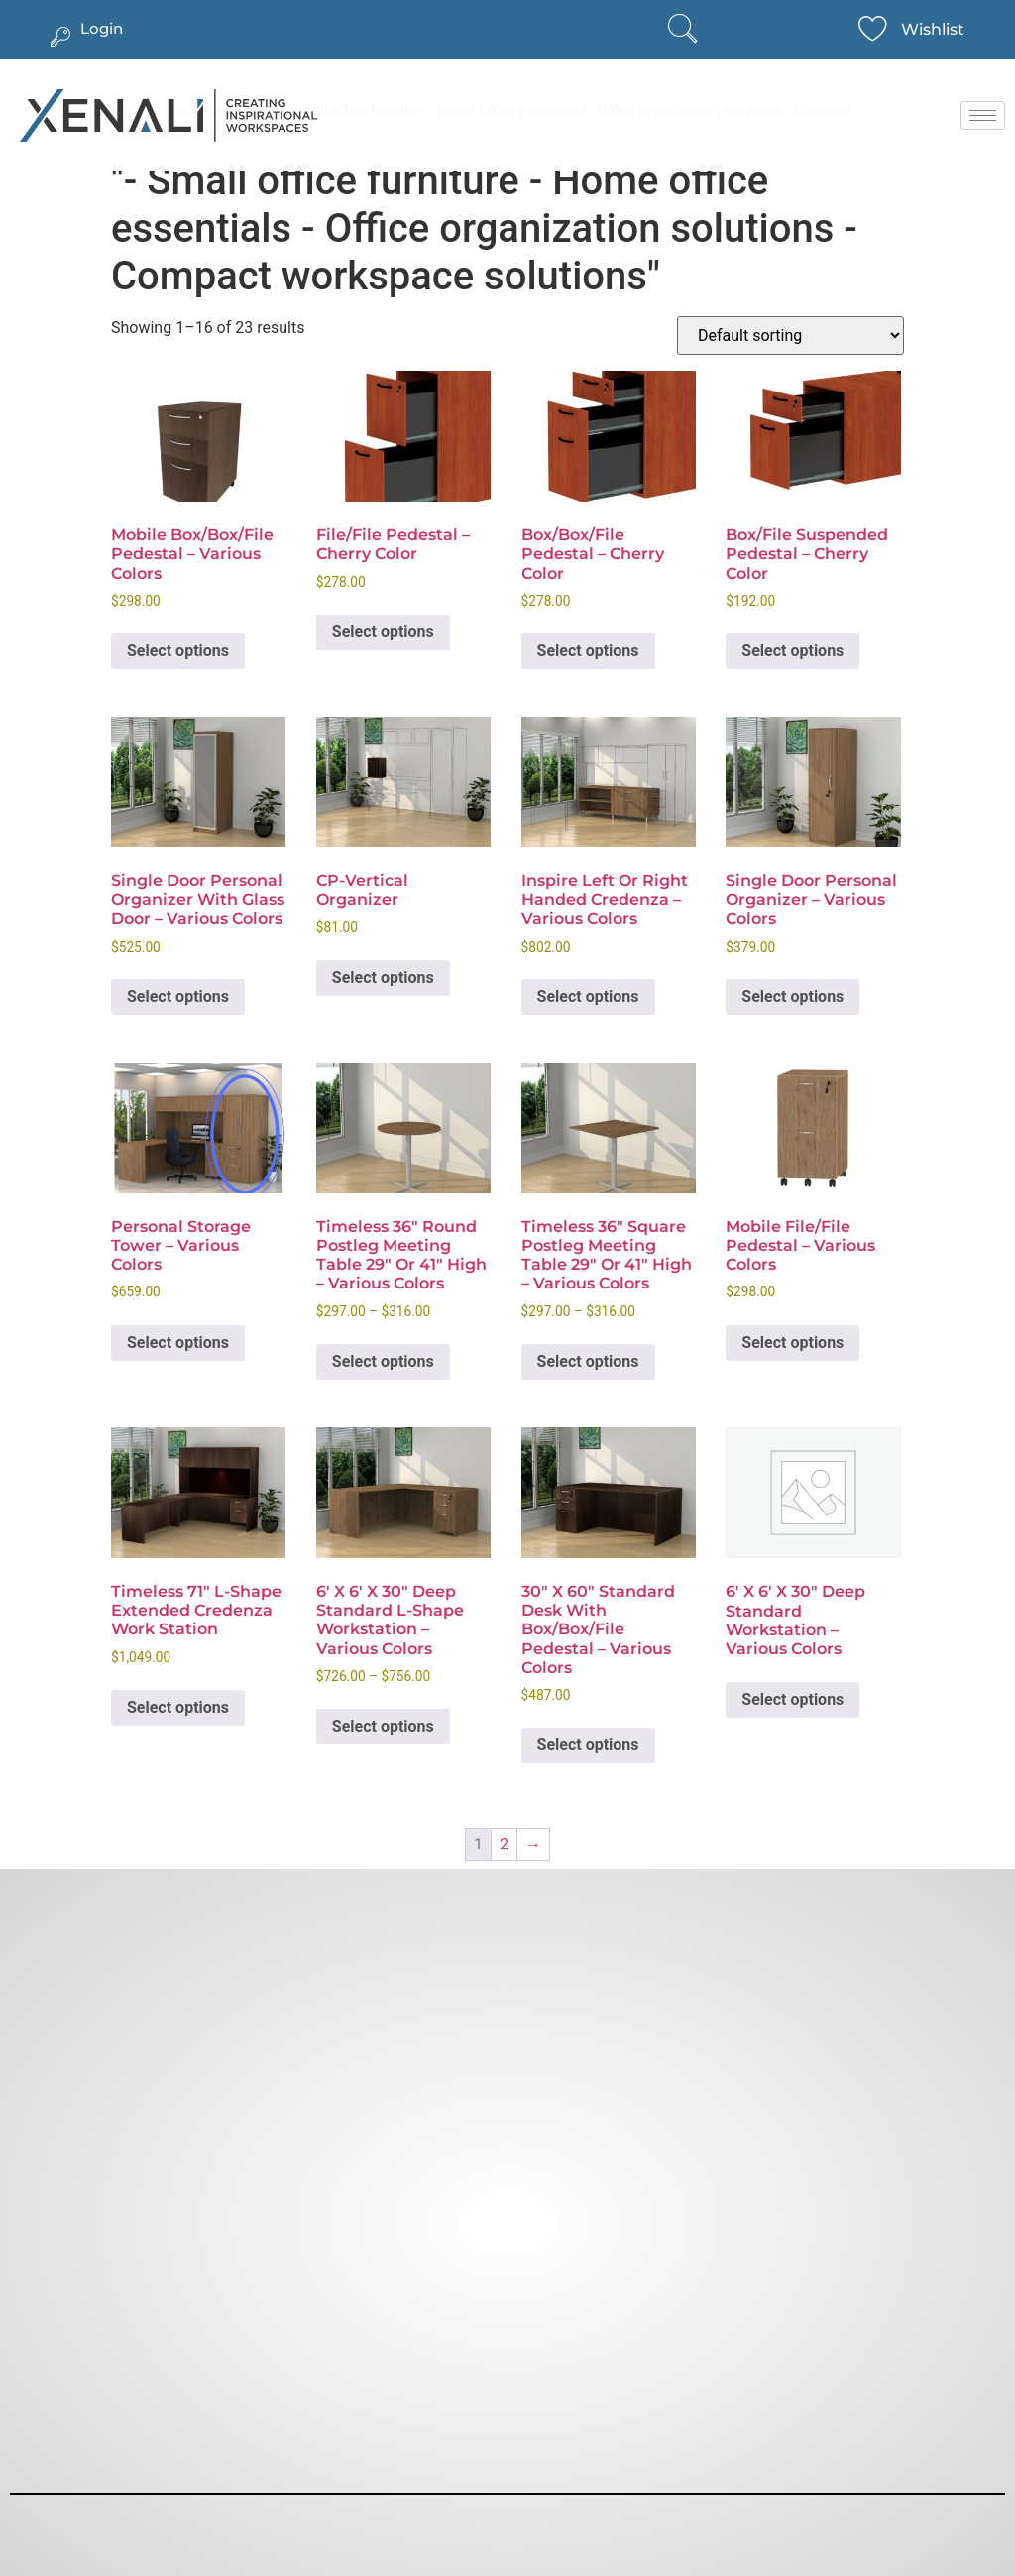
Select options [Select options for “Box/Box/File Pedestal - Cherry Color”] (588, 650)
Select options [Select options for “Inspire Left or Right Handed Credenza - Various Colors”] (588, 996)
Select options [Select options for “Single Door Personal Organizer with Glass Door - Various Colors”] (178, 996)
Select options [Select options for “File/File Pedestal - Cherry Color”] (383, 631)
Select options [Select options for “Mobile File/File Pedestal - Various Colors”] (792, 1342)
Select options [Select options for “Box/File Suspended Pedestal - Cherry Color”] (792, 650)
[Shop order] (790, 335)
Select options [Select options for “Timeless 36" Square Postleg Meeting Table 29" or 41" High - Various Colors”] (588, 1361)
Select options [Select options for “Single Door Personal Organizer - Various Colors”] (792, 996)
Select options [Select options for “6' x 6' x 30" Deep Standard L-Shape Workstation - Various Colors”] (383, 1726)
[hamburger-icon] (982, 115)
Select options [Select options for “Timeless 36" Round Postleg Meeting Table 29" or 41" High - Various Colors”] (383, 1361)
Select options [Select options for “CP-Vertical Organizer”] (383, 977)
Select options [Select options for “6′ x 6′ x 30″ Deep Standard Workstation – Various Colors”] (792, 1699)
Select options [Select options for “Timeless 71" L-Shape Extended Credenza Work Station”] (178, 1707)
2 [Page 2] (504, 1844)
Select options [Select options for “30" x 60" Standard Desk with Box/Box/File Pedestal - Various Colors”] (588, 1745)
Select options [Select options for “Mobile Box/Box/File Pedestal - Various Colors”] (178, 650)
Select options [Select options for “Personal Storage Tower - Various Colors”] (178, 1342)
